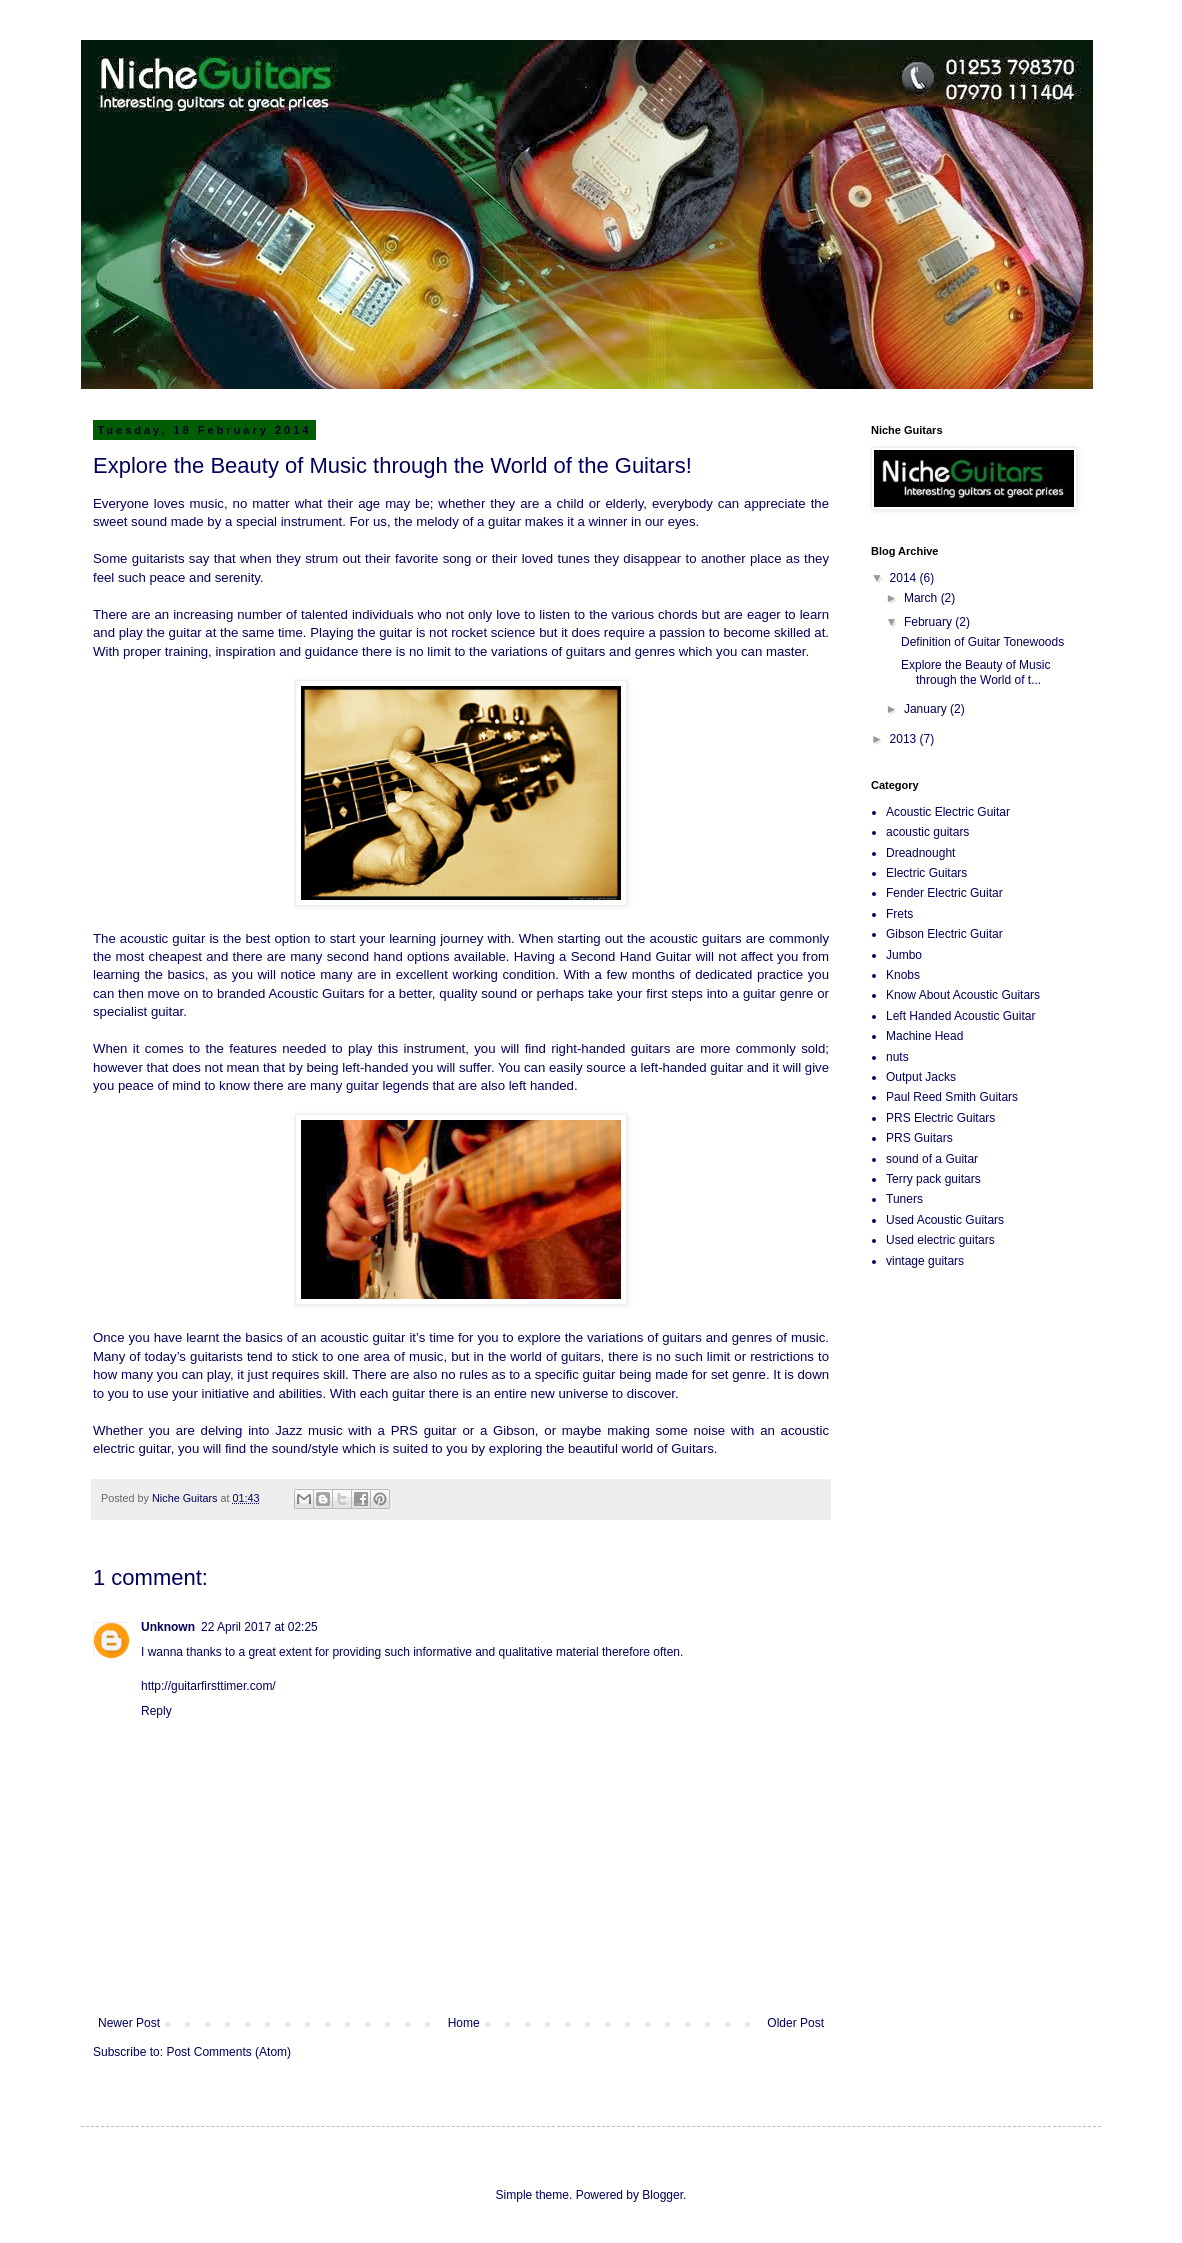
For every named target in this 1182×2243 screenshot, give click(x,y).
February (929, 622)
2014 (905, 578)
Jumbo (904, 955)
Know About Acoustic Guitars (963, 995)
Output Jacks (921, 1077)
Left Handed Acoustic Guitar (960, 1016)
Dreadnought (920, 853)
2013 (905, 739)
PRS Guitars (919, 1138)
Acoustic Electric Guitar (948, 812)
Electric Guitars (926, 873)
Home (464, 2023)
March (922, 598)
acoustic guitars (927, 832)
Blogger (662, 2195)
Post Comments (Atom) (228, 2052)
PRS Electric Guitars (940, 1118)
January (927, 709)
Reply (156, 1711)
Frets (899, 914)
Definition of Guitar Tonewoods (982, 642)
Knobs (903, 975)
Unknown (168, 1627)
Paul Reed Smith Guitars (952, 1097)
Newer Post (129, 2023)
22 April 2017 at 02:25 (259, 1627)
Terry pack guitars (933, 1179)
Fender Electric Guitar (944, 893)
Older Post (795, 2023)
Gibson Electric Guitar (944, 934)
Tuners (904, 1199)
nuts (897, 1057)
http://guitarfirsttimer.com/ (208, 1686)
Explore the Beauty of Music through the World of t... (975, 672)
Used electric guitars (940, 1240)
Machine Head (924, 1036)
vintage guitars (925, 1261)
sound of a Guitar (932, 1159)
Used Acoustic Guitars (945, 1220)
